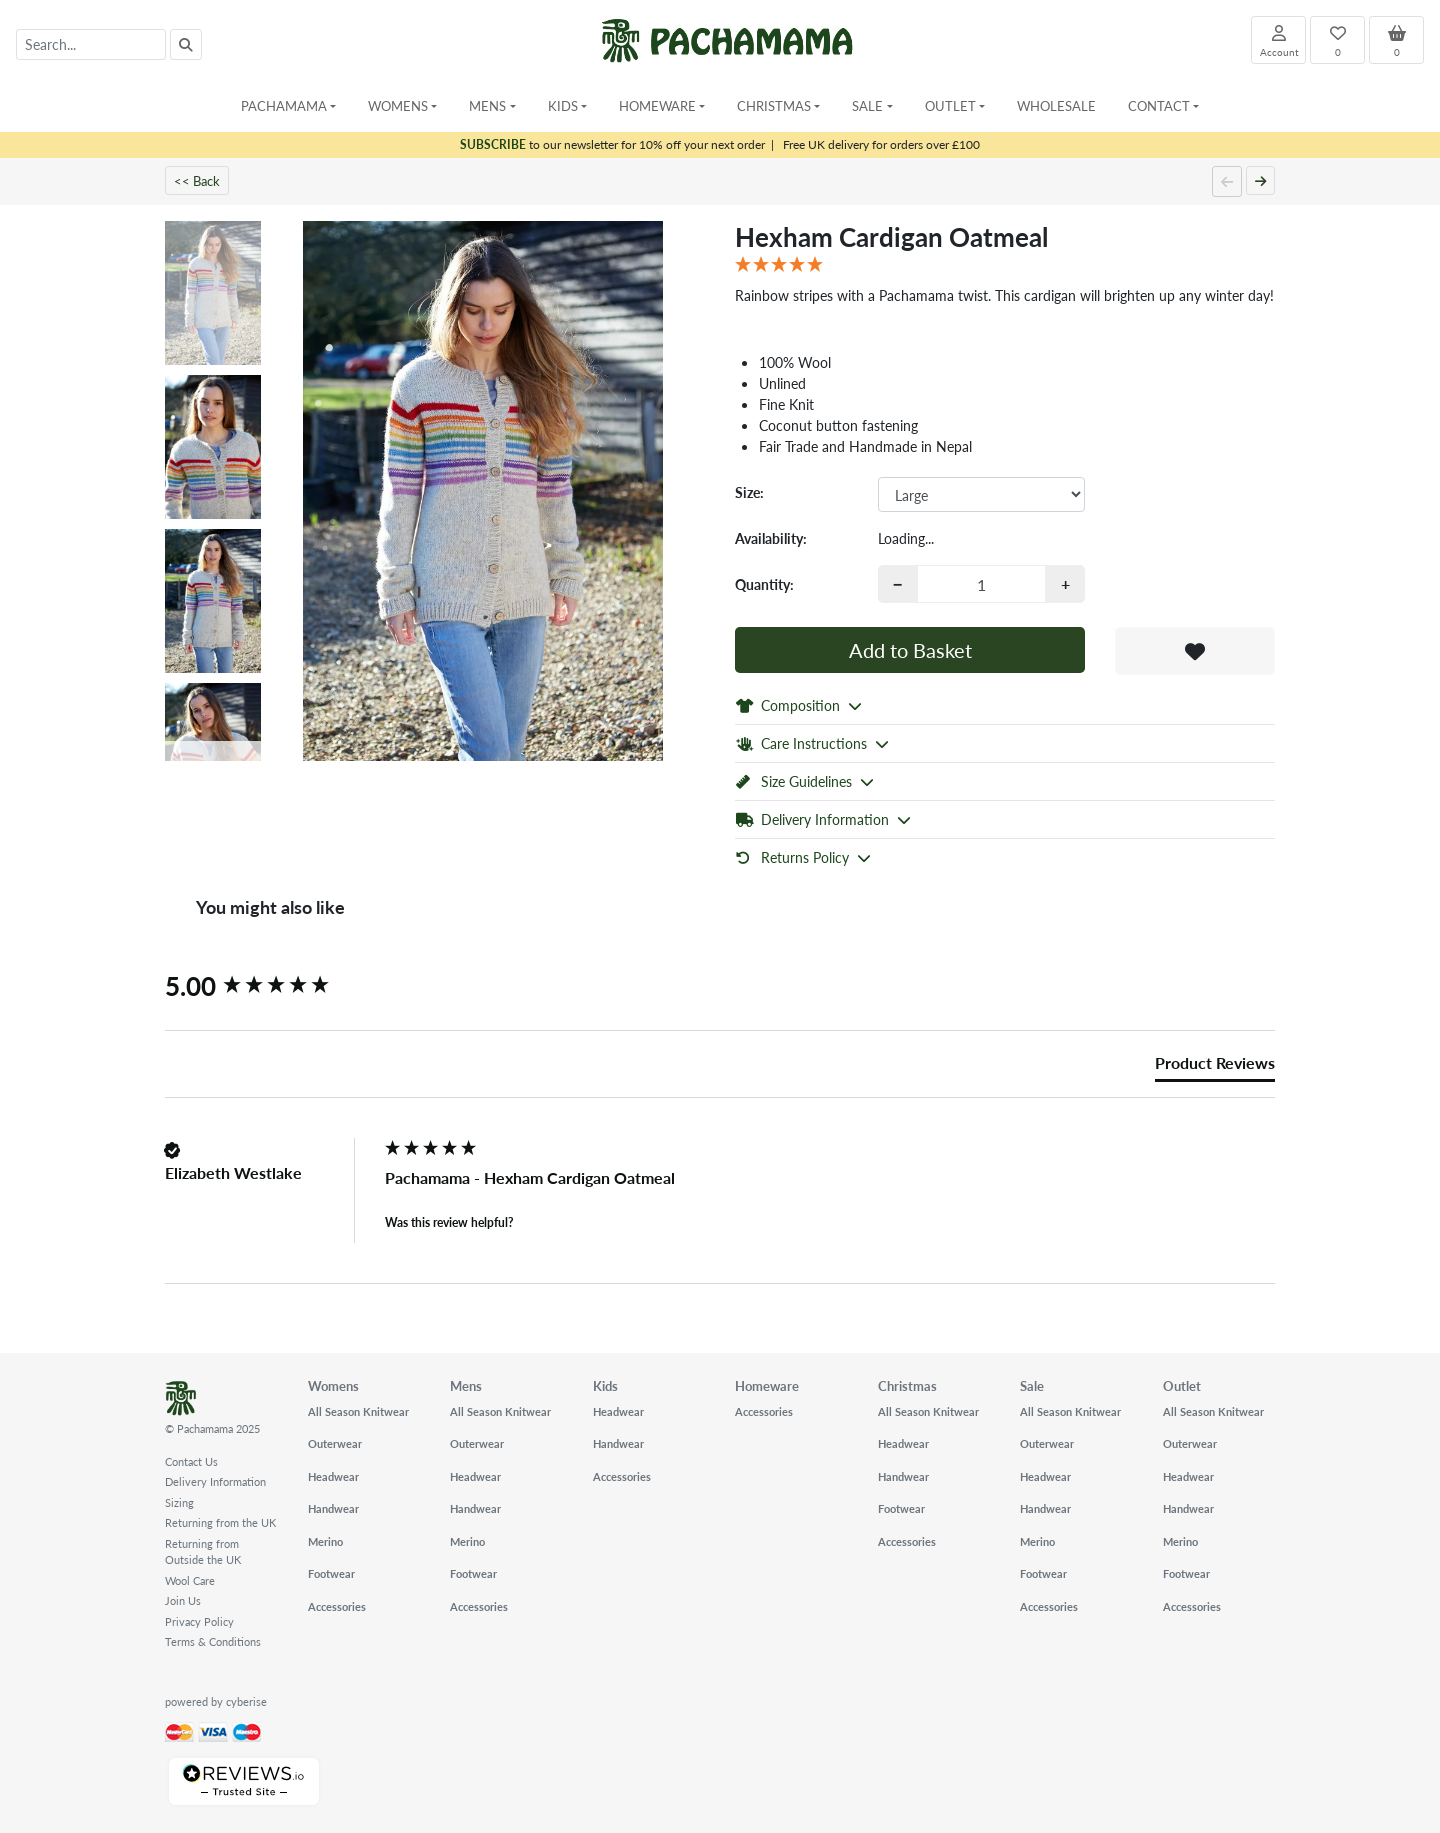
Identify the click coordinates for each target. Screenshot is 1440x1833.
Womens (333, 1385)
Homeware (767, 1385)
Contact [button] (1159, 105)
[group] (270, 986)
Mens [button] (487, 105)
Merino (325, 1541)
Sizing (179, 1502)
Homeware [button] (657, 105)
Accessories (337, 1606)
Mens (466, 1385)
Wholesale (1056, 105)
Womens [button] (398, 105)
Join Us (183, 1600)
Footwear (331, 1573)
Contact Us (191, 1461)
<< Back (197, 180)
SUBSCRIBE (493, 144)
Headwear (333, 1476)
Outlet (1182, 1385)
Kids (605, 1385)
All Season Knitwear (358, 1411)
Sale (1032, 1385)
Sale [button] (867, 105)
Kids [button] (563, 105)
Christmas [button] (774, 105)
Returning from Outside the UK (203, 1552)
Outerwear (335, 1443)
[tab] (1215, 1067)
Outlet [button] (950, 105)
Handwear (333, 1508)
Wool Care (190, 1580)
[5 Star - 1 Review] (1005, 265)
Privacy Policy (199, 1621)
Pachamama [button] (284, 105)
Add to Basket (910, 650)
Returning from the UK (220, 1522)
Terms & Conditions (213, 1641)
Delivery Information (215, 1481)
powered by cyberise (216, 1701)
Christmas (907, 1385)
